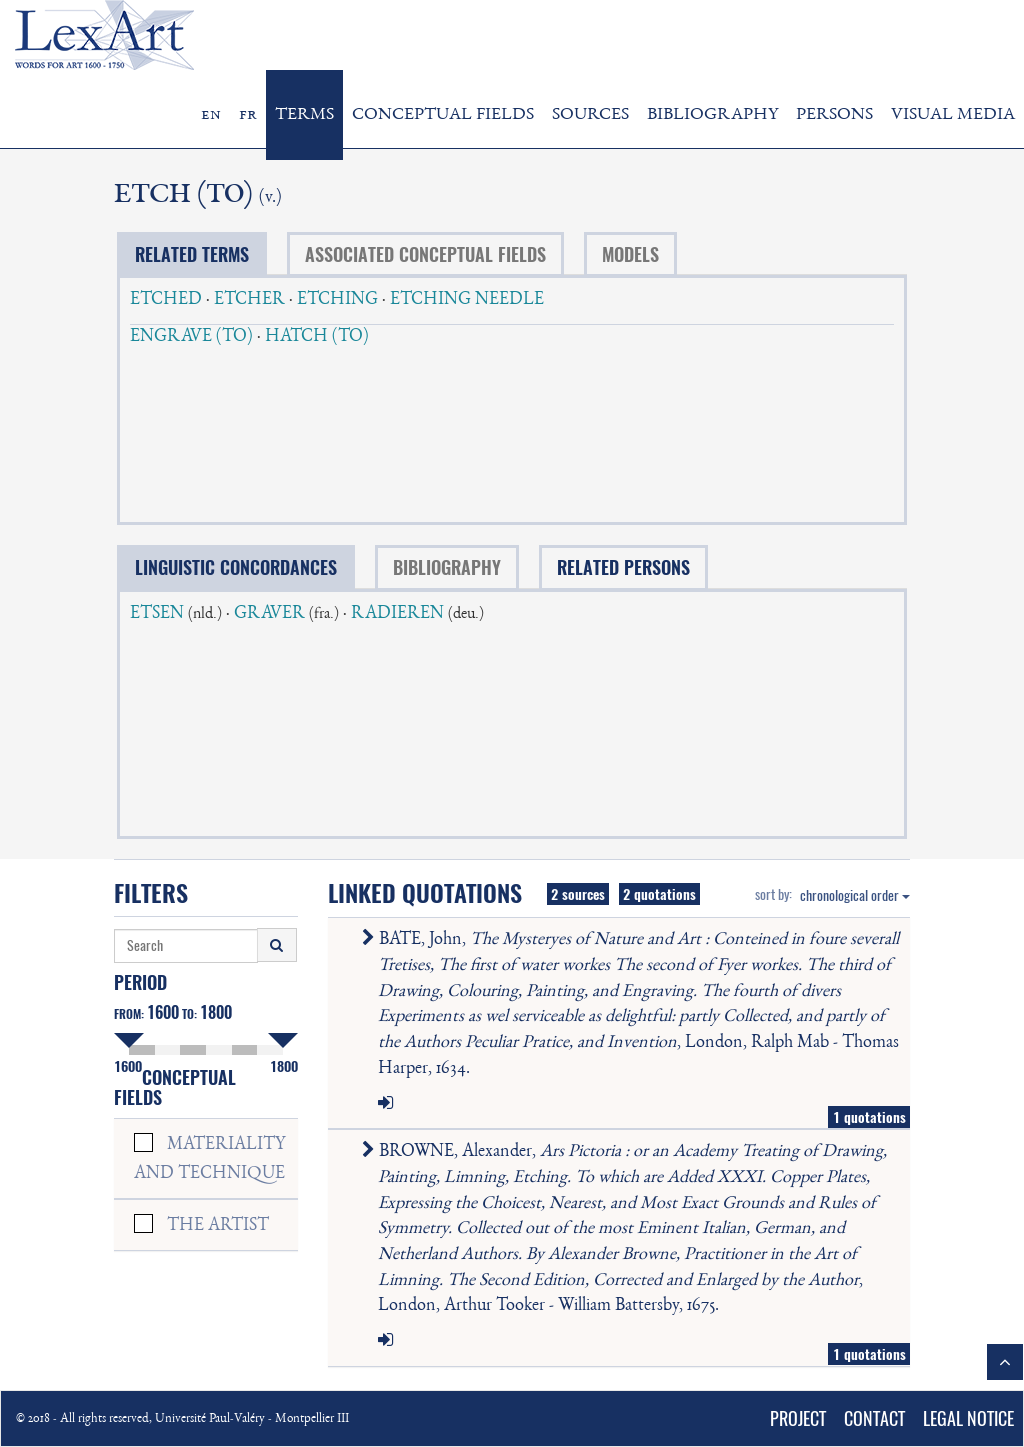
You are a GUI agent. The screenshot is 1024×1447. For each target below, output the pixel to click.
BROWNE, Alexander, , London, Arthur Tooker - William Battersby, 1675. (628, 1229)
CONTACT (874, 1418)
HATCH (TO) (317, 337)
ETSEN (157, 614)
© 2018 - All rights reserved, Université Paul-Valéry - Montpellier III (182, 1419)
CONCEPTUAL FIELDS (443, 115)
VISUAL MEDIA (953, 115)
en (211, 115)
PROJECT (798, 1418)
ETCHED (166, 300)
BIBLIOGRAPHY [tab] (447, 567)
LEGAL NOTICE (968, 1418)
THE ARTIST (218, 1226)
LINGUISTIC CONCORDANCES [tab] (236, 567)
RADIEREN (397, 614)
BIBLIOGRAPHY (712, 115)
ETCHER (249, 300)
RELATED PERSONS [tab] (623, 567)
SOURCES (590, 115)
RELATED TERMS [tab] (192, 254)
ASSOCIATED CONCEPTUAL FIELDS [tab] (425, 254)
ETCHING (337, 300)
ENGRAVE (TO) (191, 337)
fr (248, 115)
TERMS (304, 115)
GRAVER (269, 614)
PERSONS (834, 115)
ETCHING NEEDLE (467, 300)
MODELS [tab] (630, 254)
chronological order (855, 895)
